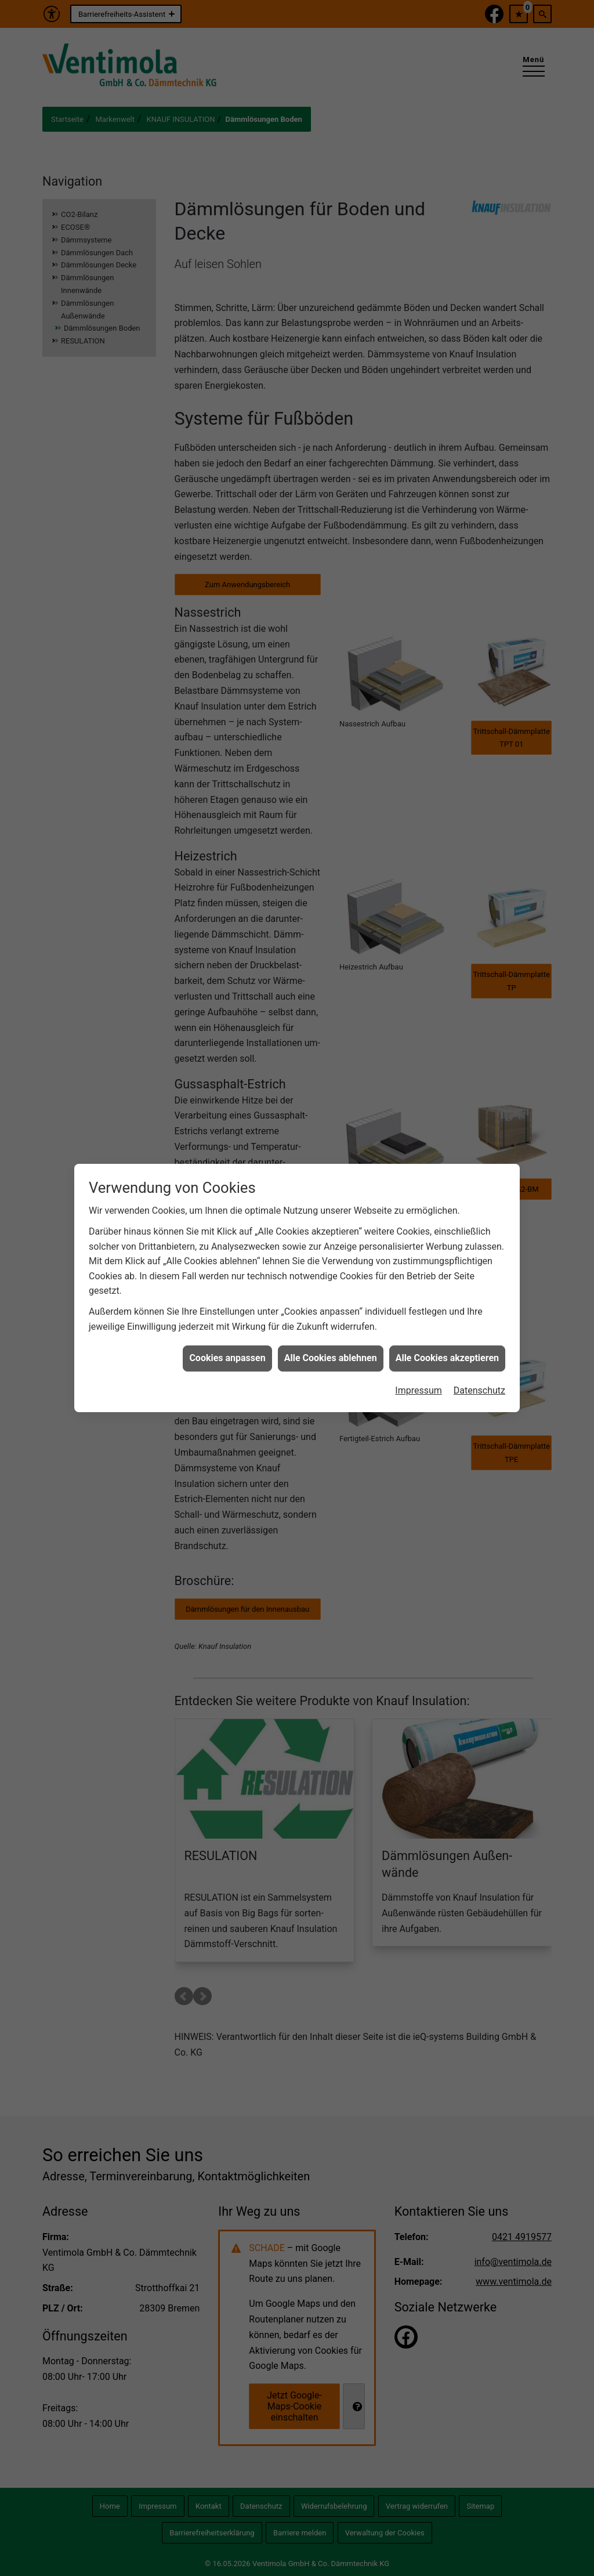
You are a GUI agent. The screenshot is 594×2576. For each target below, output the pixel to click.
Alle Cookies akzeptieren (447, 1357)
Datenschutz (479, 1390)
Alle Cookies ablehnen (330, 1357)
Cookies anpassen (227, 1357)
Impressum (418, 1390)
